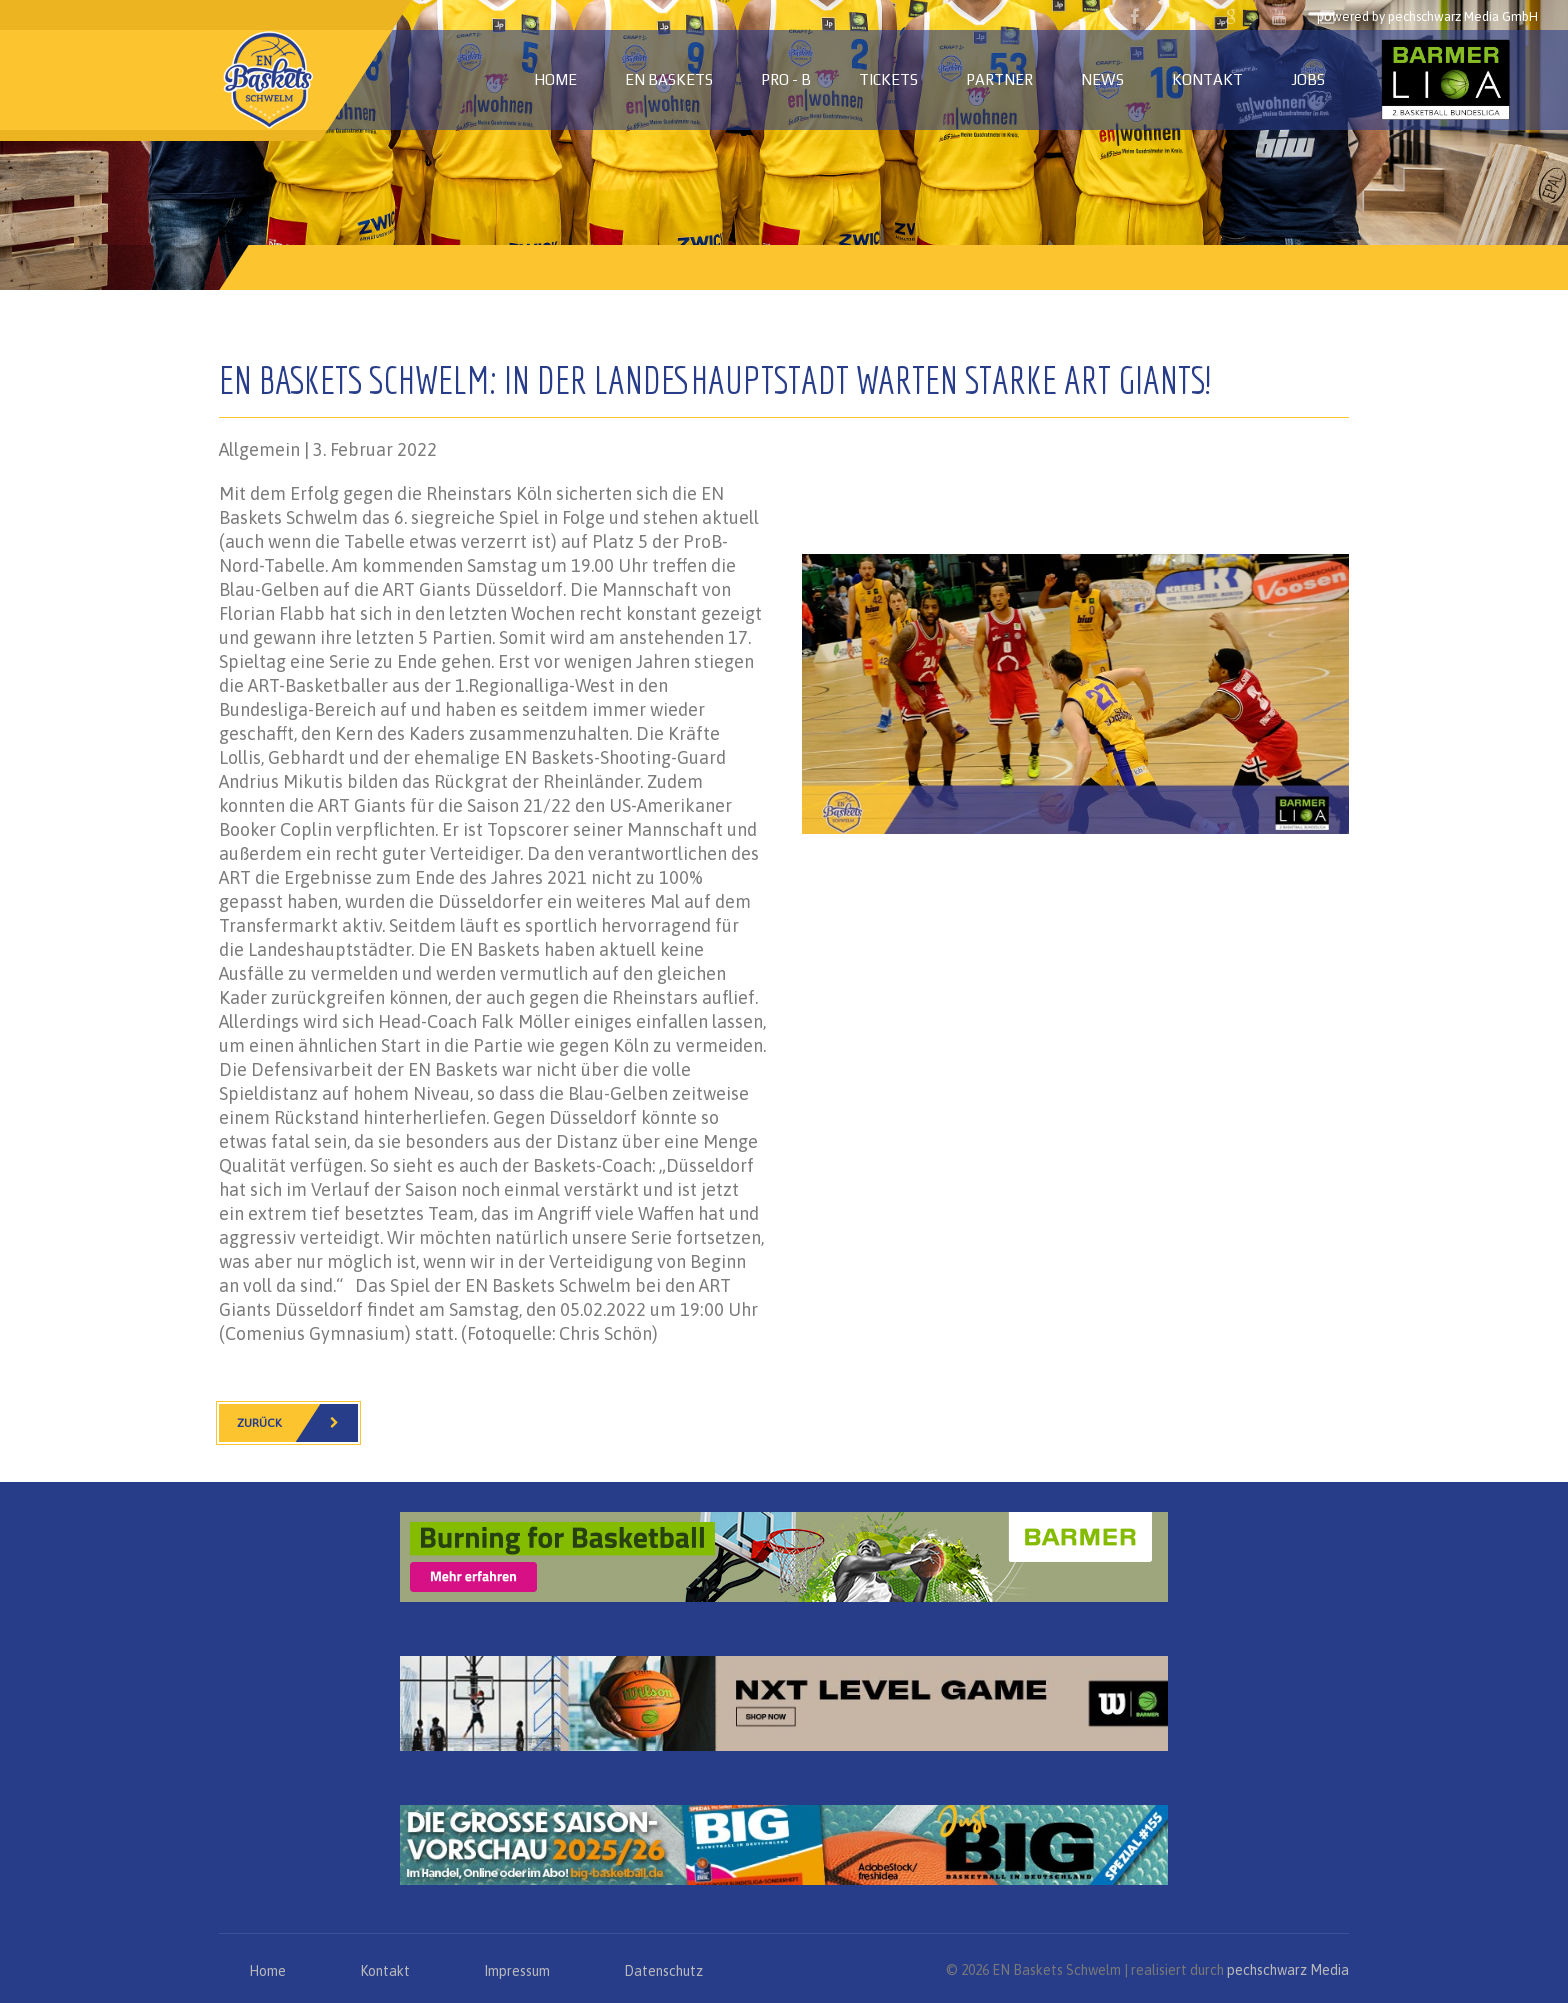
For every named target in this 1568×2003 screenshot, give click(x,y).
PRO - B (786, 79)
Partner (999, 79)
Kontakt (1207, 79)
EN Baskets (669, 79)
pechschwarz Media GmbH (1463, 16)
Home (555, 79)
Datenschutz (663, 1971)
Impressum (517, 1971)
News (1102, 79)
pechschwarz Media (1288, 1970)
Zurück (297, 1423)
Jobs (1308, 79)
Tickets (888, 79)
